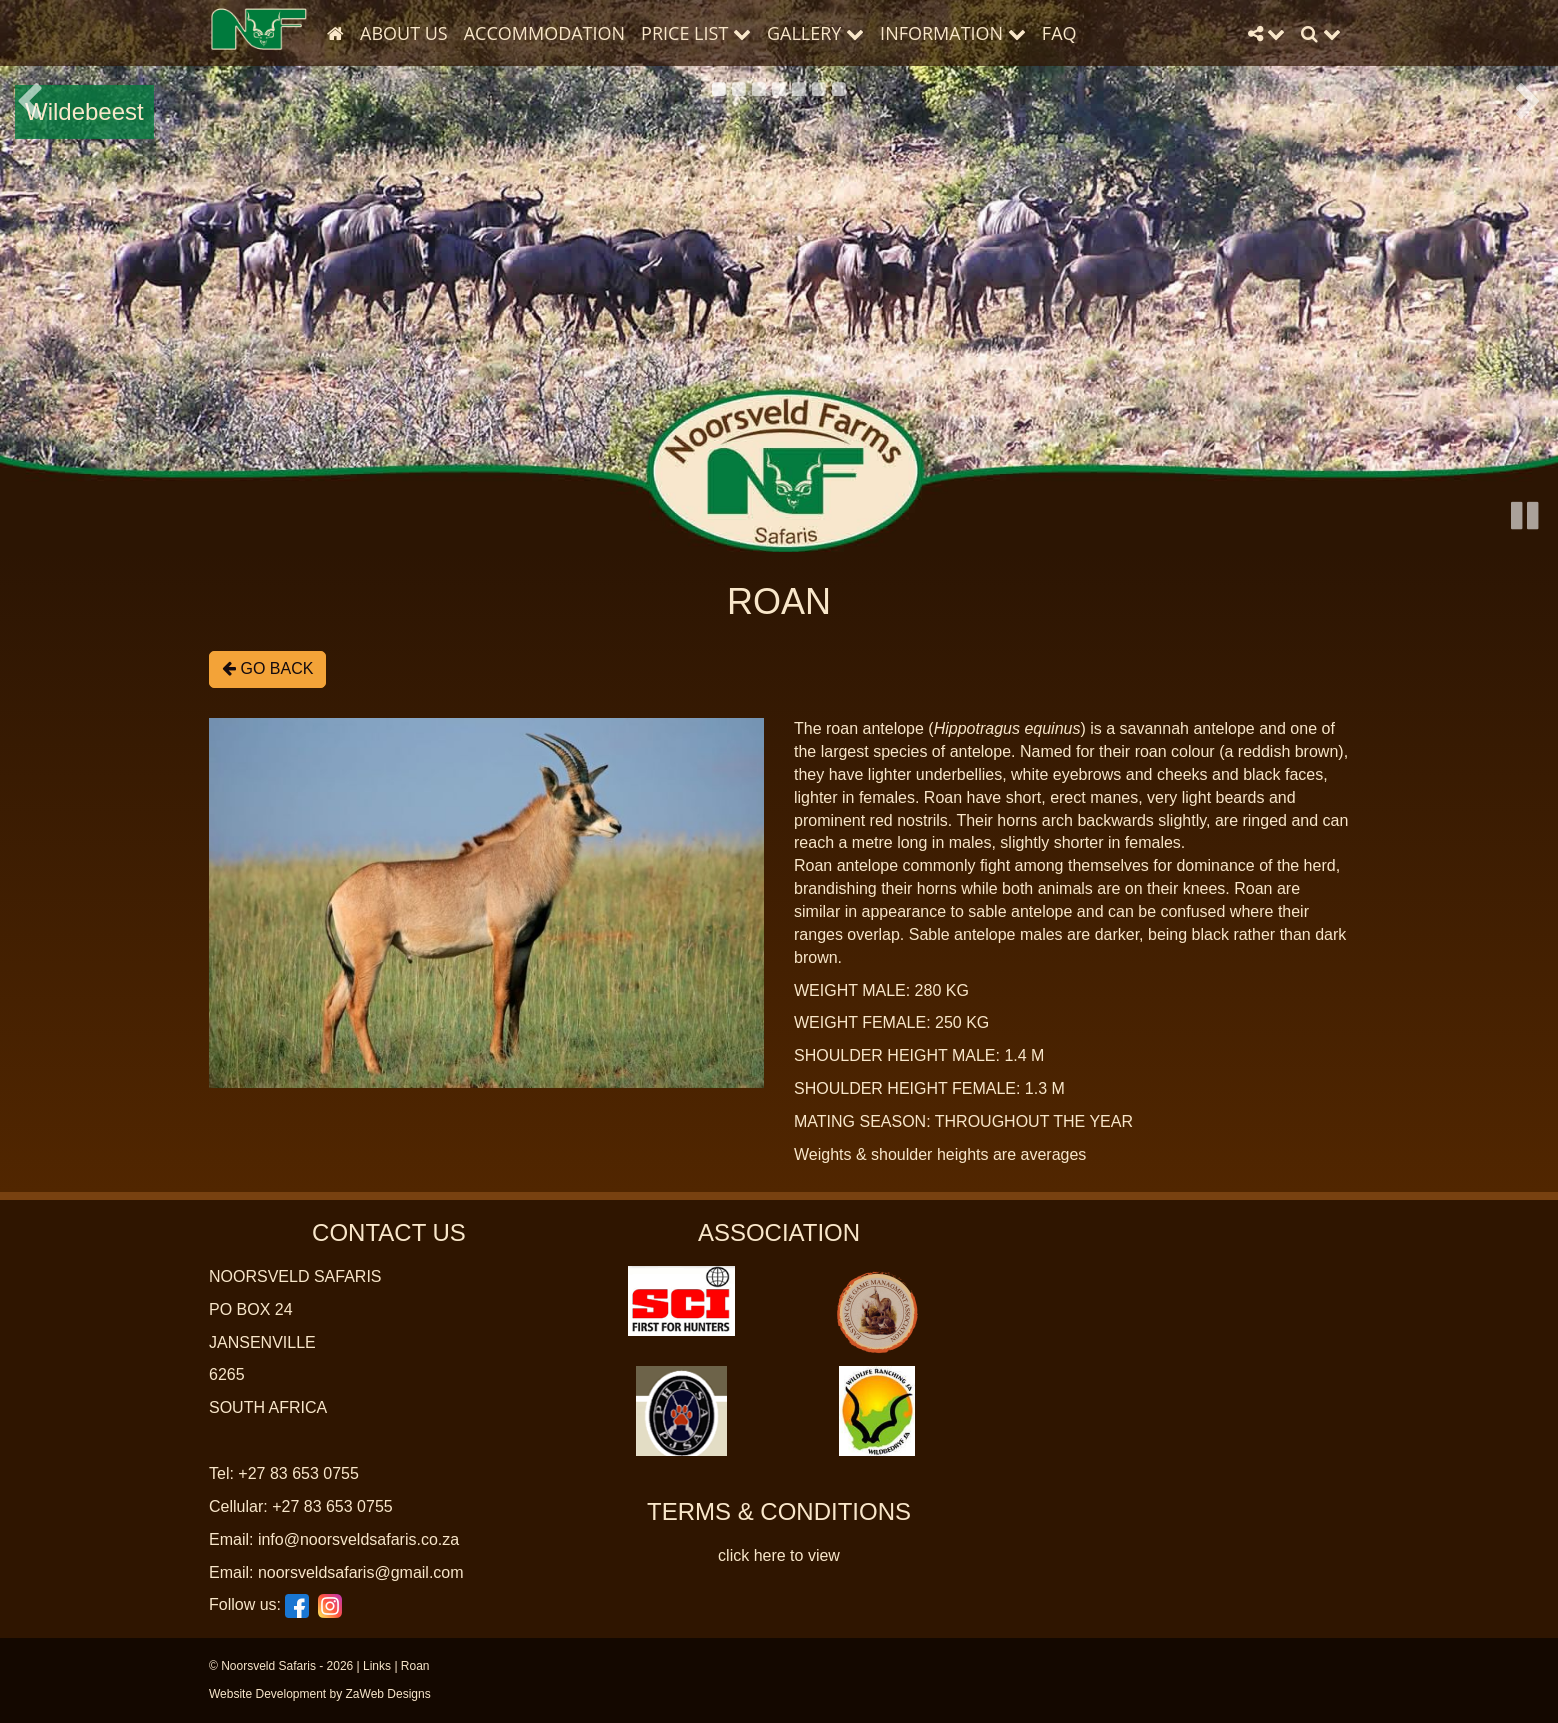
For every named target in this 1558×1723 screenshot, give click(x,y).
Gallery (815, 33)
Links (377, 1666)
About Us (404, 33)
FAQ (1059, 33)
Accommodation (544, 33)
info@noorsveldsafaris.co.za (358, 1539)
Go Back (267, 668)
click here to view (779, 1555)
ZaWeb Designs (388, 1694)
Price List (696, 33)
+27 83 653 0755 (298, 1473)
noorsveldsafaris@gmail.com (361, 1572)
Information (953, 33)
